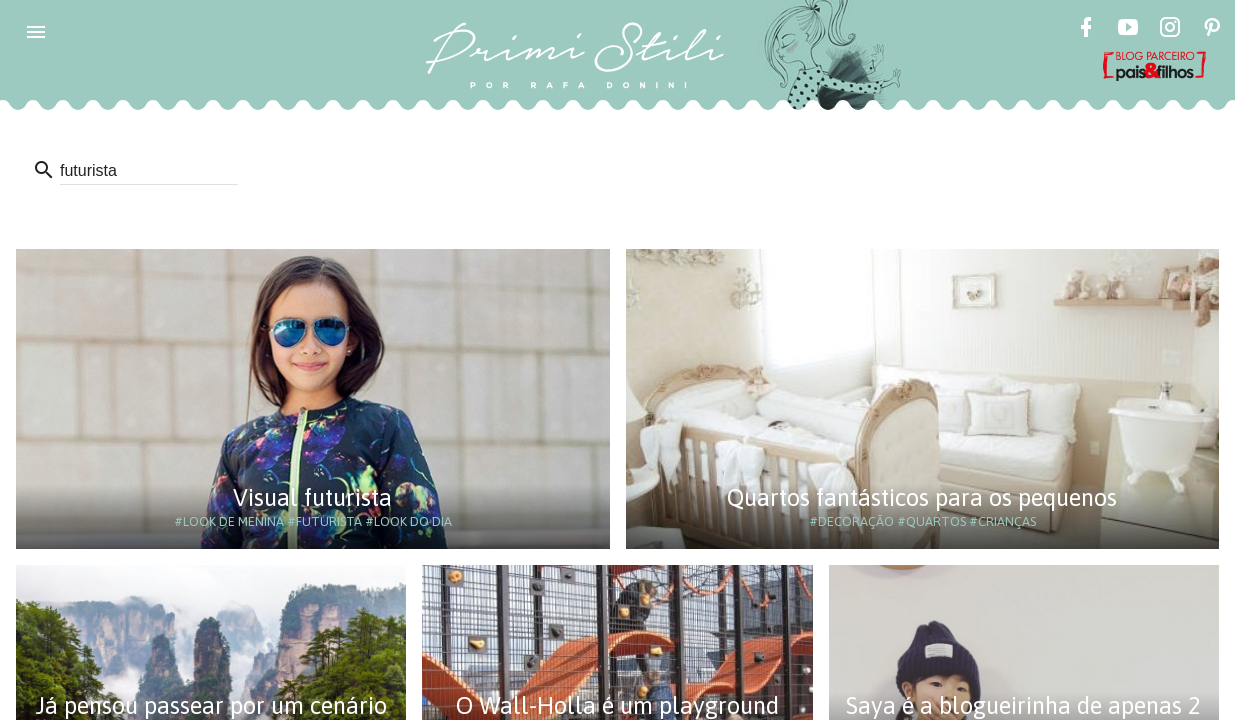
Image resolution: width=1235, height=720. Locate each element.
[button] (36, 32)
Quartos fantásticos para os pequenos (922, 497)
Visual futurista (312, 497)
